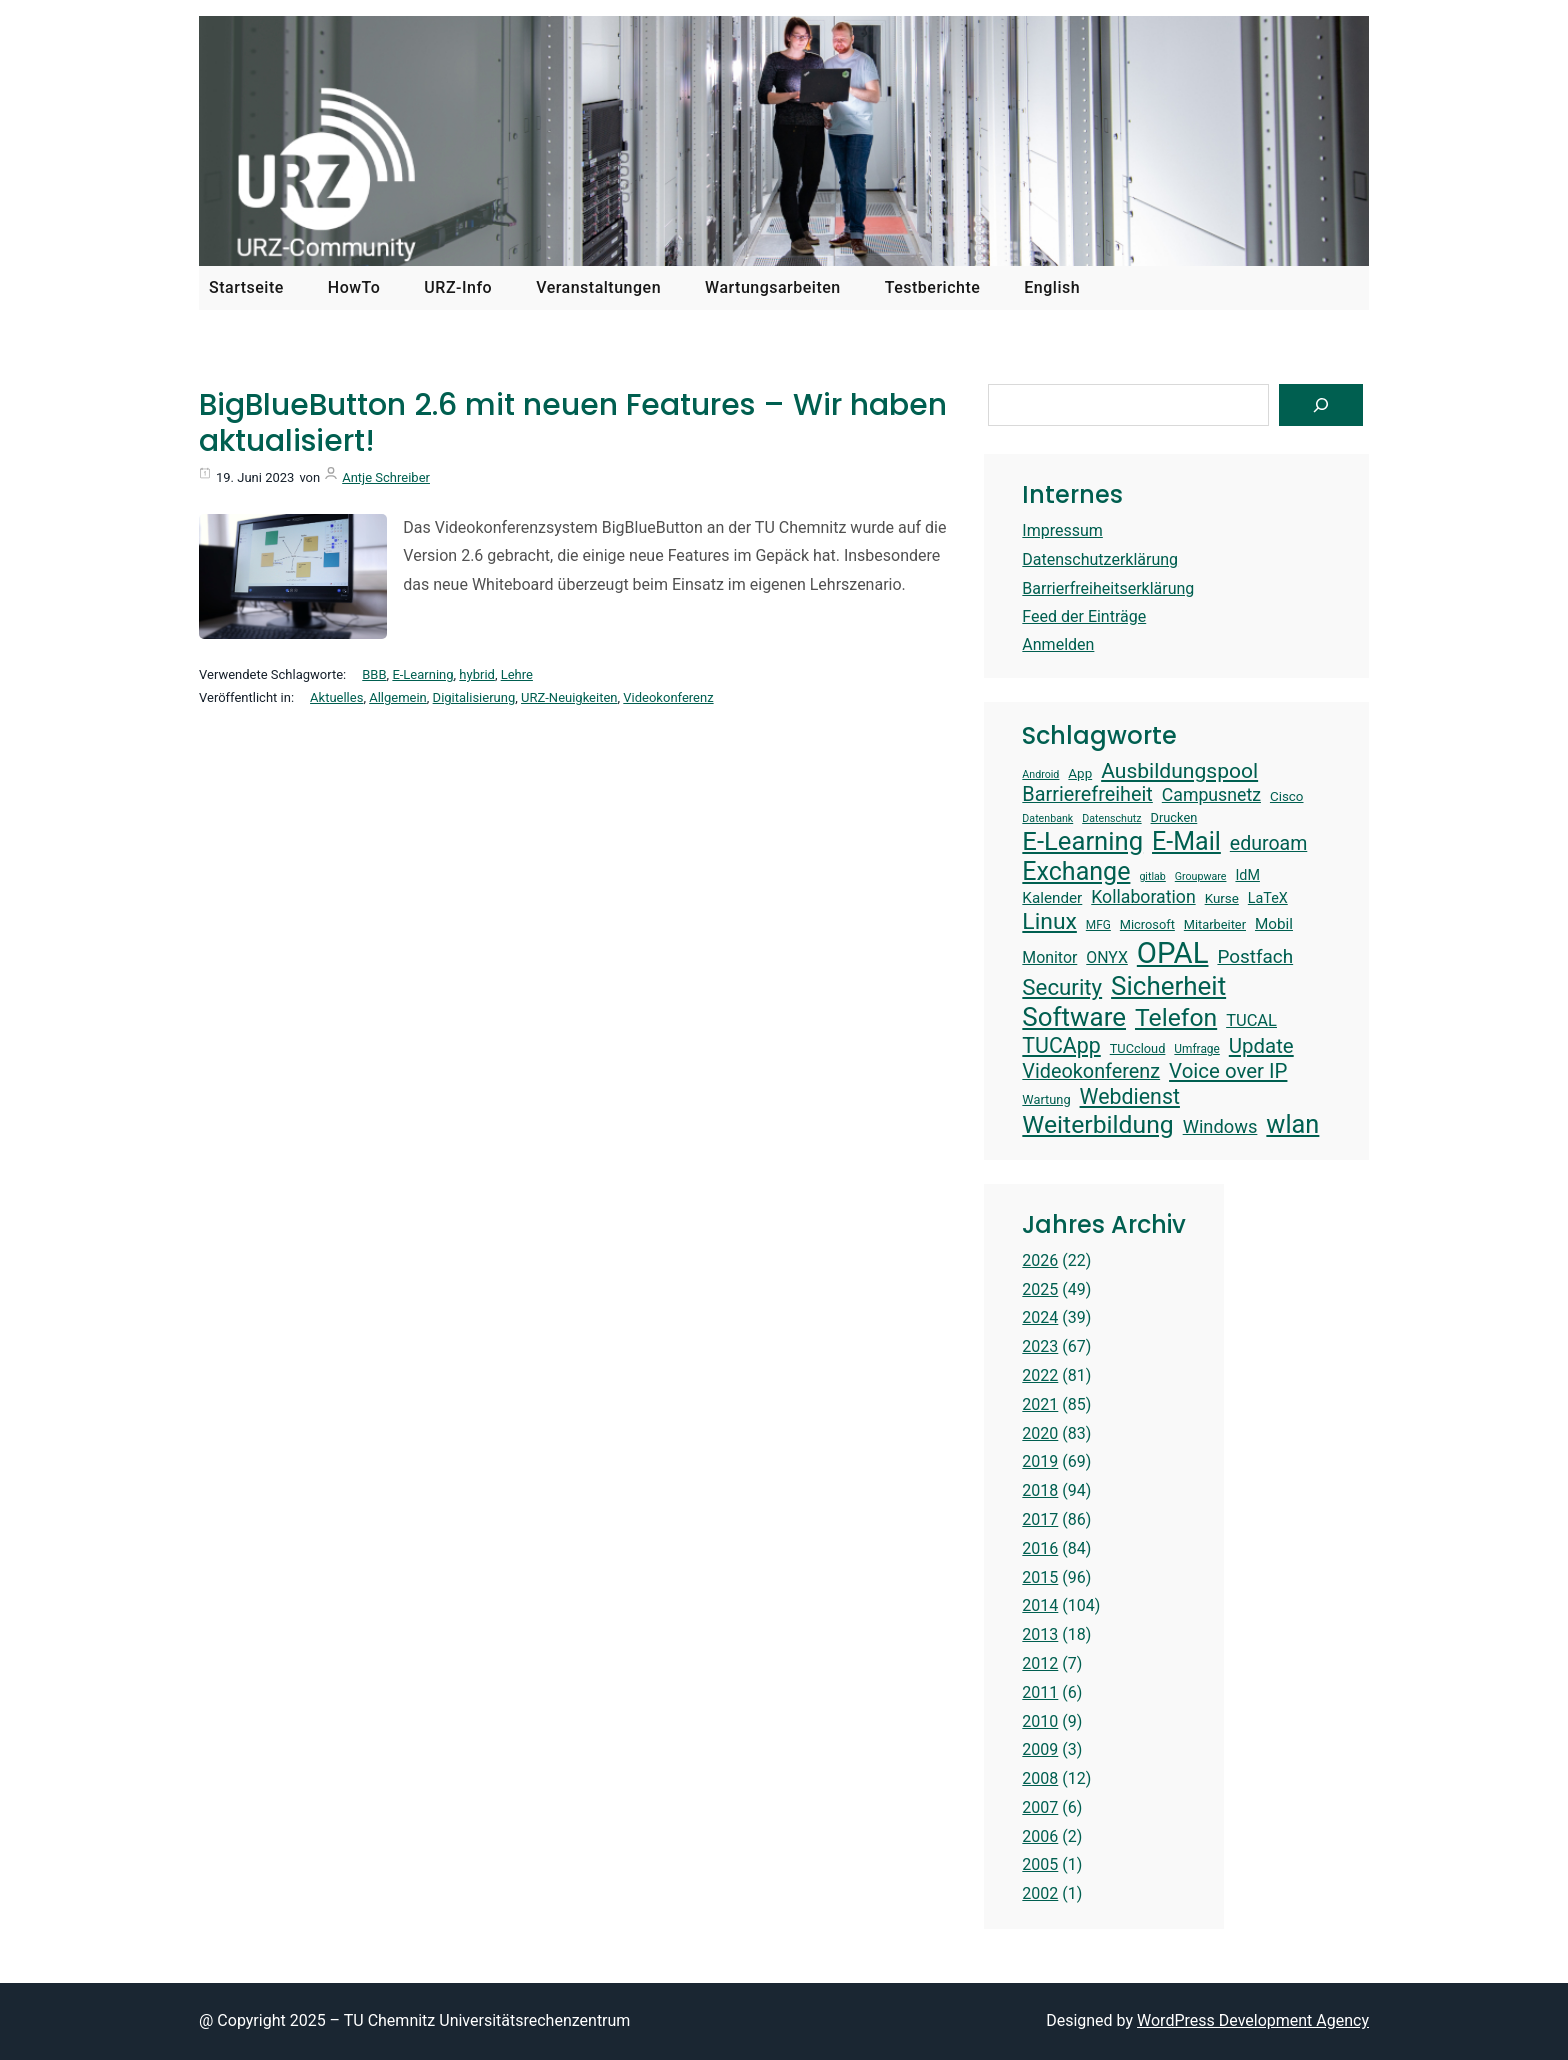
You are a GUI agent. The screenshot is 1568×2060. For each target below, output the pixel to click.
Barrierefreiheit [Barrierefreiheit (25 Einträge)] (1087, 794)
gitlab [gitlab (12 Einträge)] (1152, 877)
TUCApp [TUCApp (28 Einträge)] (1061, 1045)
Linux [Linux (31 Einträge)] (1049, 921)
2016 (1040, 1548)
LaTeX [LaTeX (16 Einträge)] (1268, 898)
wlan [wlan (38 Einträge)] (1292, 1124)
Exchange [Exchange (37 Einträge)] (1076, 871)
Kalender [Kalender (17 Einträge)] (1052, 898)
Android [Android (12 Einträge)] (1040, 775)
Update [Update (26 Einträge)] (1261, 1046)
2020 (1040, 1433)
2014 (1040, 1605)
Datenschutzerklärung (1100, 559)
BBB (374, 674)
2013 (1040, 1634)
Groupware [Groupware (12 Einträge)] (1201, 877)
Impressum (1062, 530)
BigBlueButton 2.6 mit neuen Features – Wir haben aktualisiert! (573, 423)
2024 (1040, 1317)
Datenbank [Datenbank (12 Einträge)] (1047, 819)
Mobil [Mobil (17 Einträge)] (1274, 924)
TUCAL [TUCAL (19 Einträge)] (1251, 1020)
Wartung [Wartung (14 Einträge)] (1046, 1099)
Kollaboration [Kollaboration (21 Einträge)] (1143, 897)
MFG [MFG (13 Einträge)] (1098, 925)
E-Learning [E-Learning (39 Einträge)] (1082, 841)
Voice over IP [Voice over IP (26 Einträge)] (1228, 1071)
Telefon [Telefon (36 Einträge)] (1176, 1017)
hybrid (477, 674)
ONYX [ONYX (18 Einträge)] (1107, 957)
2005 (1040, 1864)
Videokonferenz (668, 697)
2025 (1040, 1289)
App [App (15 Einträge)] (1080, 773)
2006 (1040, 1836)
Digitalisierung (474, 697)
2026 (1040, 1260)
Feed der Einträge (1084, 616)
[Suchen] (1321, 405)
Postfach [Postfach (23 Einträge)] (1255, 957)
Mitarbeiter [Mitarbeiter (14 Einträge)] (1215, 924)
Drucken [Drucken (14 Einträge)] (1174, 817)
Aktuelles (336, 697)
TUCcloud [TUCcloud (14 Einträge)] (1138, 1048)
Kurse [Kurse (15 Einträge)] (1222, 898)
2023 (1040, 1346)
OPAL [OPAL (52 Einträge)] (1173, 953)
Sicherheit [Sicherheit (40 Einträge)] (1168, 986)
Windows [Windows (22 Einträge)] (1220, 1126)
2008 (1040, 1778)
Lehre (517, 674)
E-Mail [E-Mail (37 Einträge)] (1186, 841)
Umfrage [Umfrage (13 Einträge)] (1196, 1049)
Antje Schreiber (386, 477)
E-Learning (422, 674)
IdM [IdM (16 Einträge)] (1247, 875)
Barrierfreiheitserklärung (1108, 588)
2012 (1040, 1663)
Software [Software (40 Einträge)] (1074, 1017)
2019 (1040, 1461)
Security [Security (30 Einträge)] (1062, 987)
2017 (1040, 1519)
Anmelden (1058, 644)
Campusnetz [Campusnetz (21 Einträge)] (1211, 795)
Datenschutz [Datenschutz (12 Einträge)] (1111, 819)
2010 (1040, 1721)
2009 (1040, 1749)
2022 (1040, 1375)
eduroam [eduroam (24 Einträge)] (1268, 843)
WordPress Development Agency (1253, 2020)
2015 (1040, 1577)
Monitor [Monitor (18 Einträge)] (1049, 957)
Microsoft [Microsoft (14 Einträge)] (1147, 924)
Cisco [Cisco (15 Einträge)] (1287, 796)
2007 (1040, 1807)
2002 (1040, 1893)
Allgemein (398, 697)
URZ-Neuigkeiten (569, 697)
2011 (1040, 1692)
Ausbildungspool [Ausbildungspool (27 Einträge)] (1179, 770)
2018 (1040, 1490)
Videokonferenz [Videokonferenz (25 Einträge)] (1091, 1071)
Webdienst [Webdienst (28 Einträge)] (1130, 1096)
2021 (1040, 1404)
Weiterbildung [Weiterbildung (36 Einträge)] (1097, 1124)
